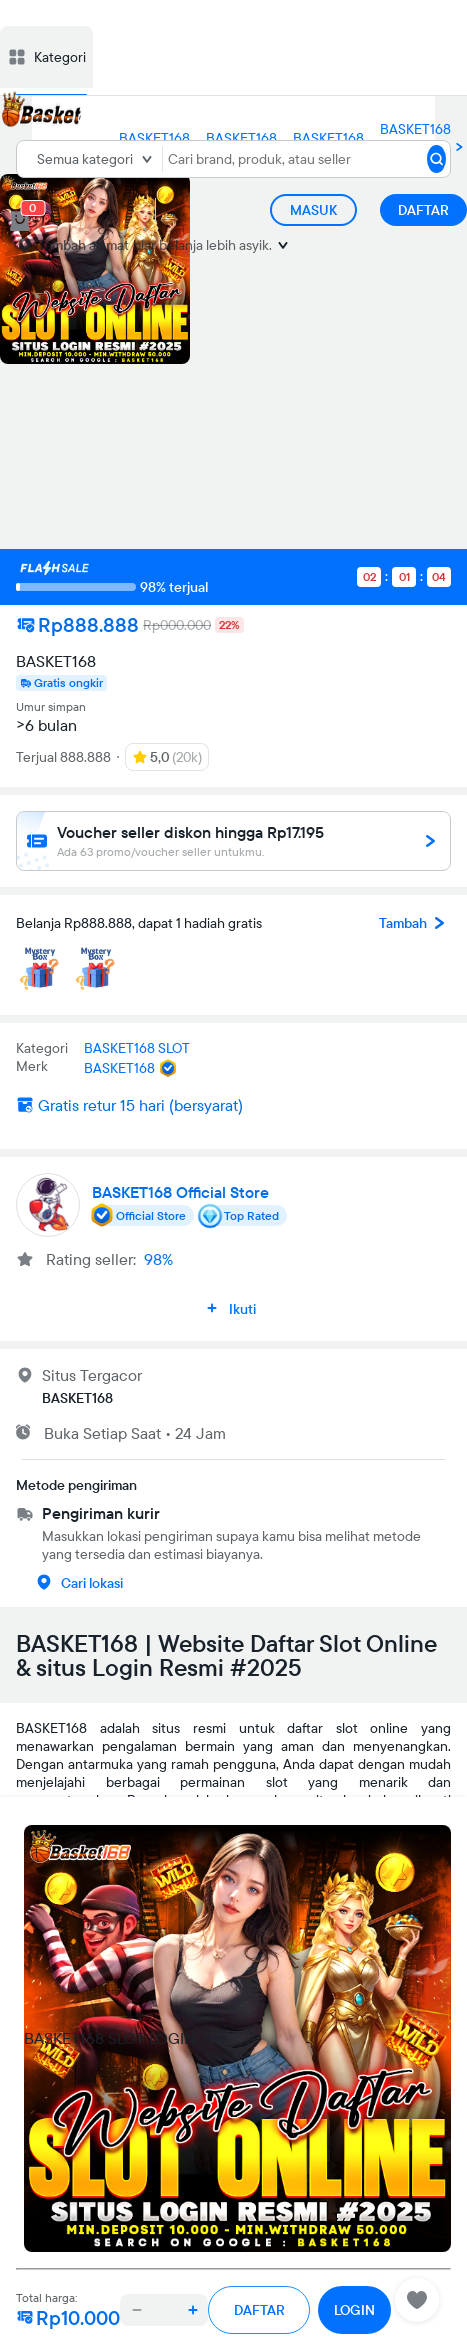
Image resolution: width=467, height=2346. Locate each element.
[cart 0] (20, 221)
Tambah (415, 923)
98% (158, 1259)
